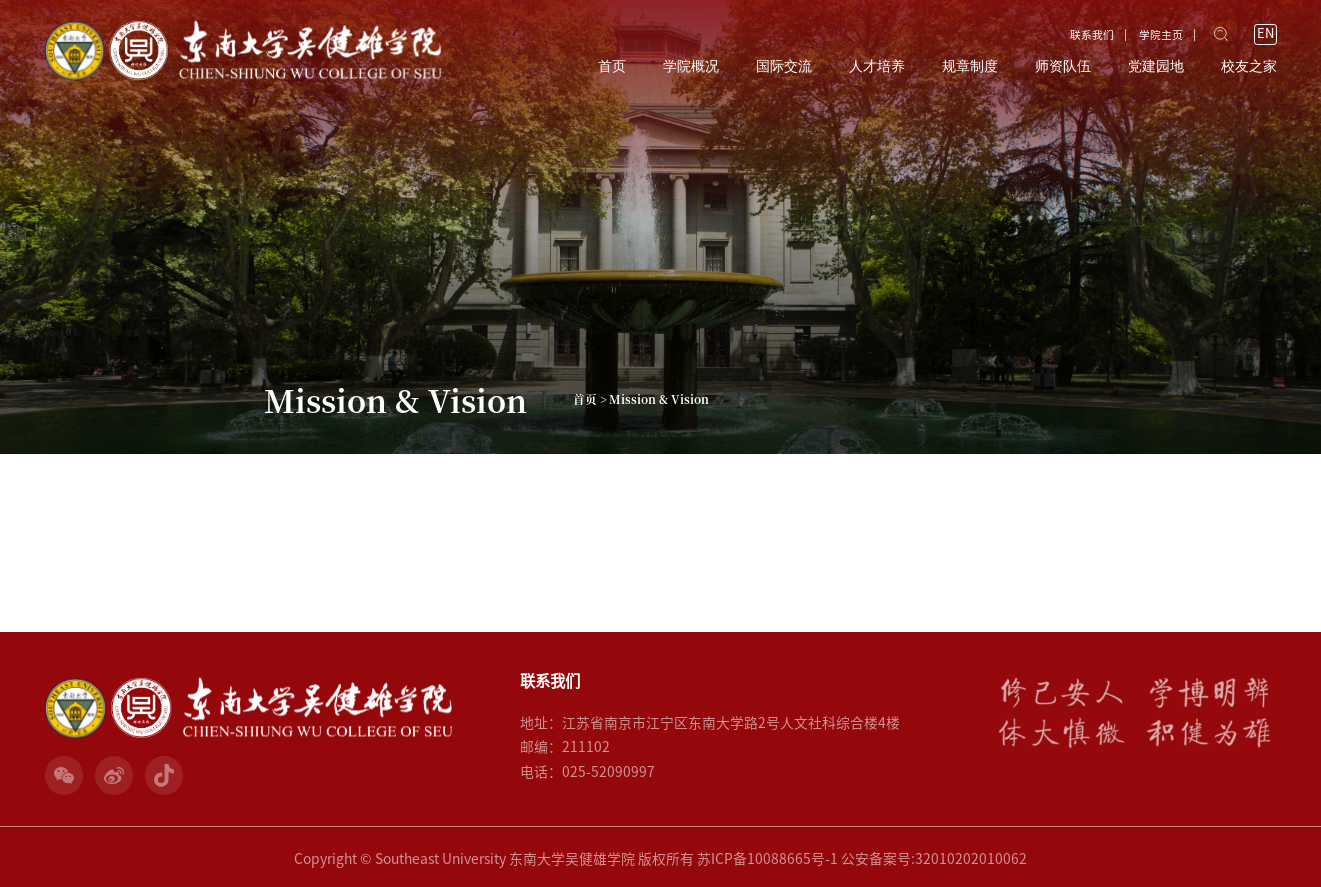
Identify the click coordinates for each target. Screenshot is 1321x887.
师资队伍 (1063, 66)
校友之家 (1249, 66)
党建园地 (1156, 66)
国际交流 (784, 66)
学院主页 (1161, 35)
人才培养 (877, 66)
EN (1265, 33)
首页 (612, 66)
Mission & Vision (659, 399)
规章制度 (970, 66)
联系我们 (1092, 35)
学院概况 (691, 66)
